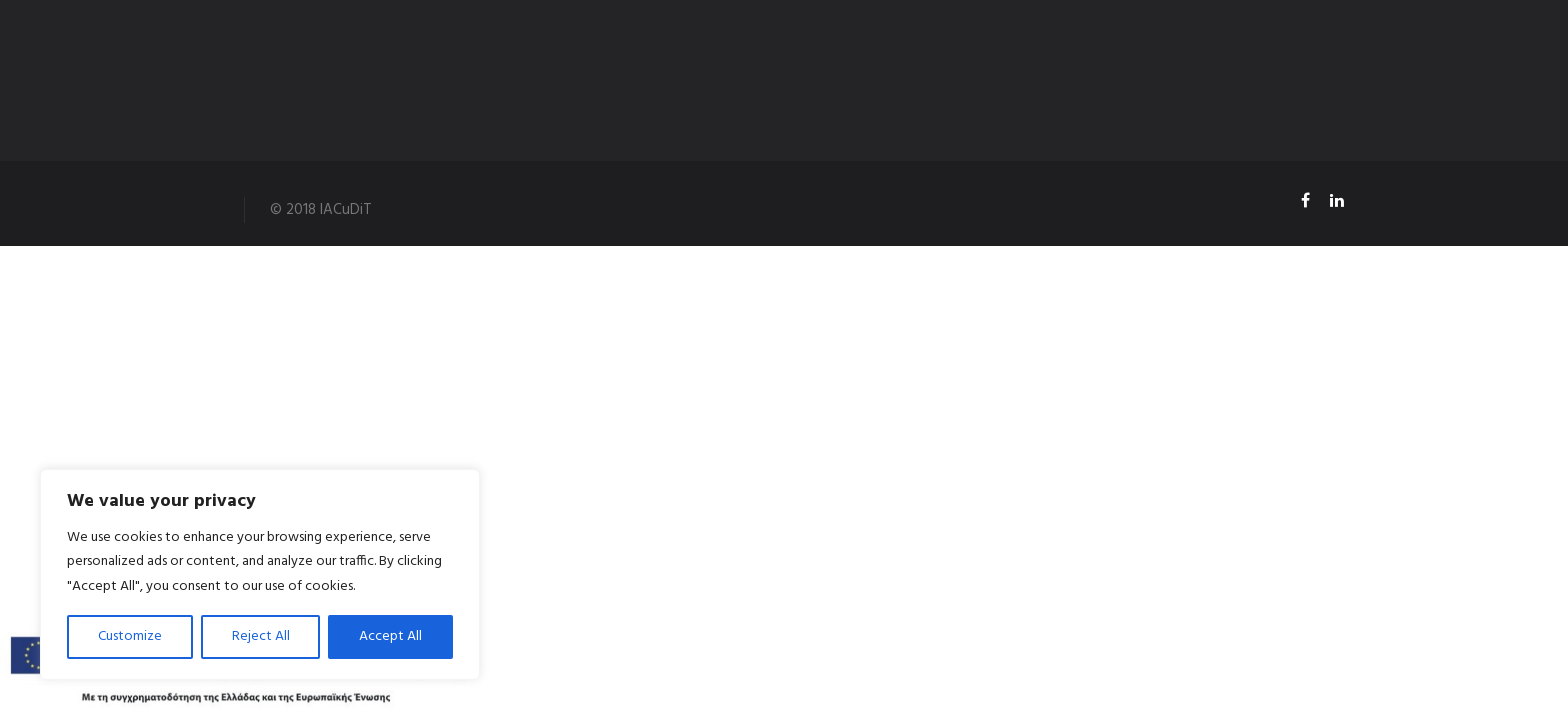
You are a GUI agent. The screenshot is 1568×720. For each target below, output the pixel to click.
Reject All (261, 636)
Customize (130, 636)
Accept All (390, 636)
